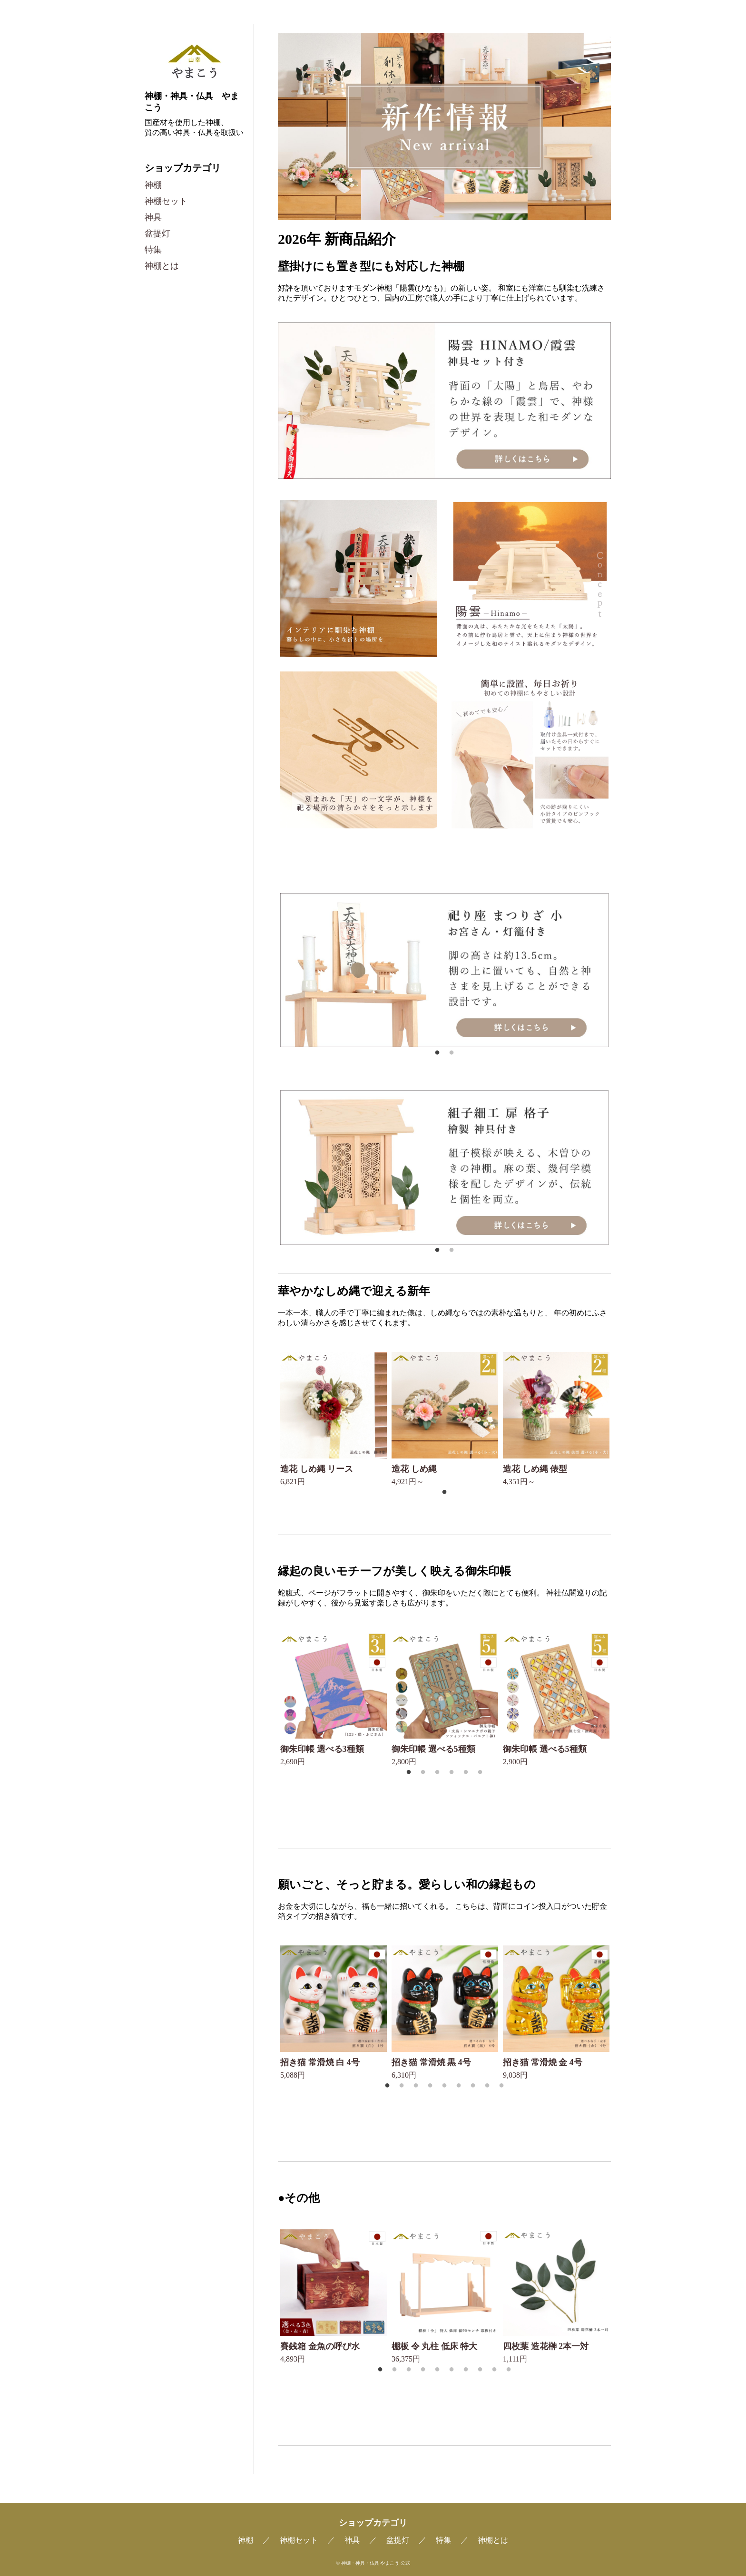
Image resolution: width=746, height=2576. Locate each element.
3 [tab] (438, 1772)
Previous (270, 970)
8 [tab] (488, 2085)
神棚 (153, 185)
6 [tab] (481, 1772)
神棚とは (162, 266)
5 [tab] (467, 1772)
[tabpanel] (444, 970)
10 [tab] (509, 2369)
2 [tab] (452, 1053)
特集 (153, 249)
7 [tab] (474, 2085)
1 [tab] (438, 1053)
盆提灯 (157, 233)
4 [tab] (452, 1772)
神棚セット (166, 201)
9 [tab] (502, 2085)
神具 (153, 217)
